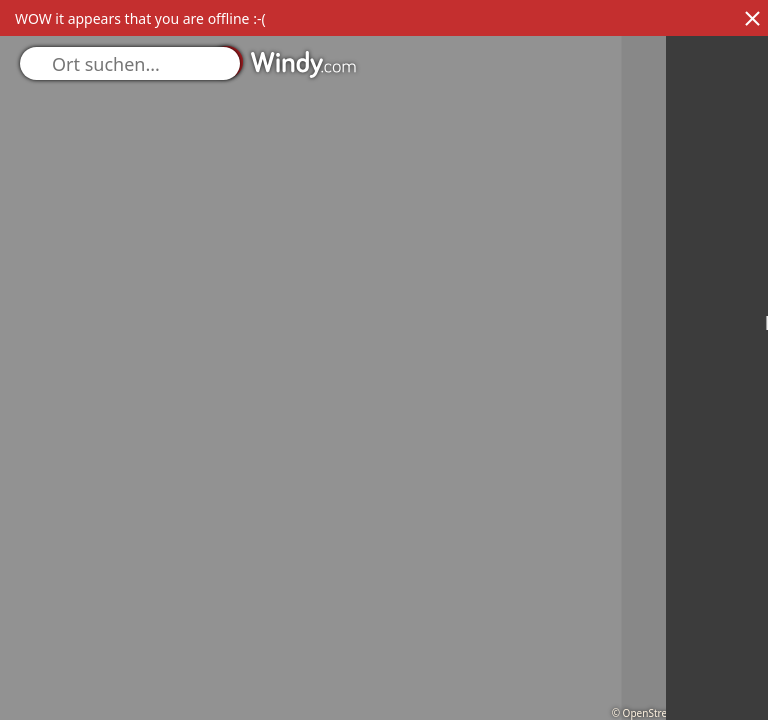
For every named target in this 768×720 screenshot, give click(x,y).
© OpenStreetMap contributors (685, 713)
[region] (384, 360)
